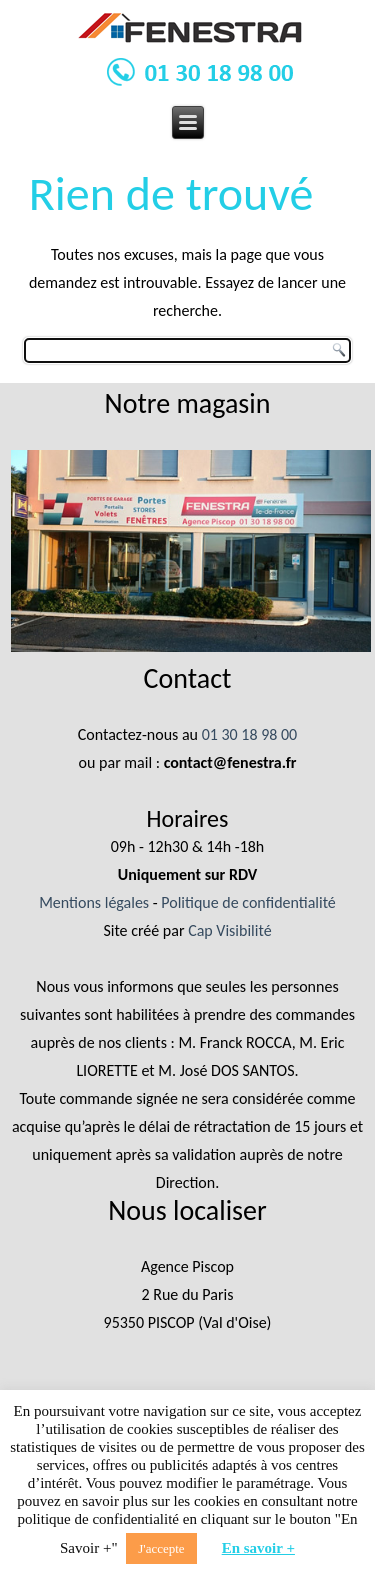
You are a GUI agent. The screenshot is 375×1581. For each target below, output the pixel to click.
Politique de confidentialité (248, 902)
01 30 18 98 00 (250, 734)
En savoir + (258, 1548)
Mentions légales (94, 902)
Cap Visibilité (229, 930)
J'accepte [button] (161, 1548)
